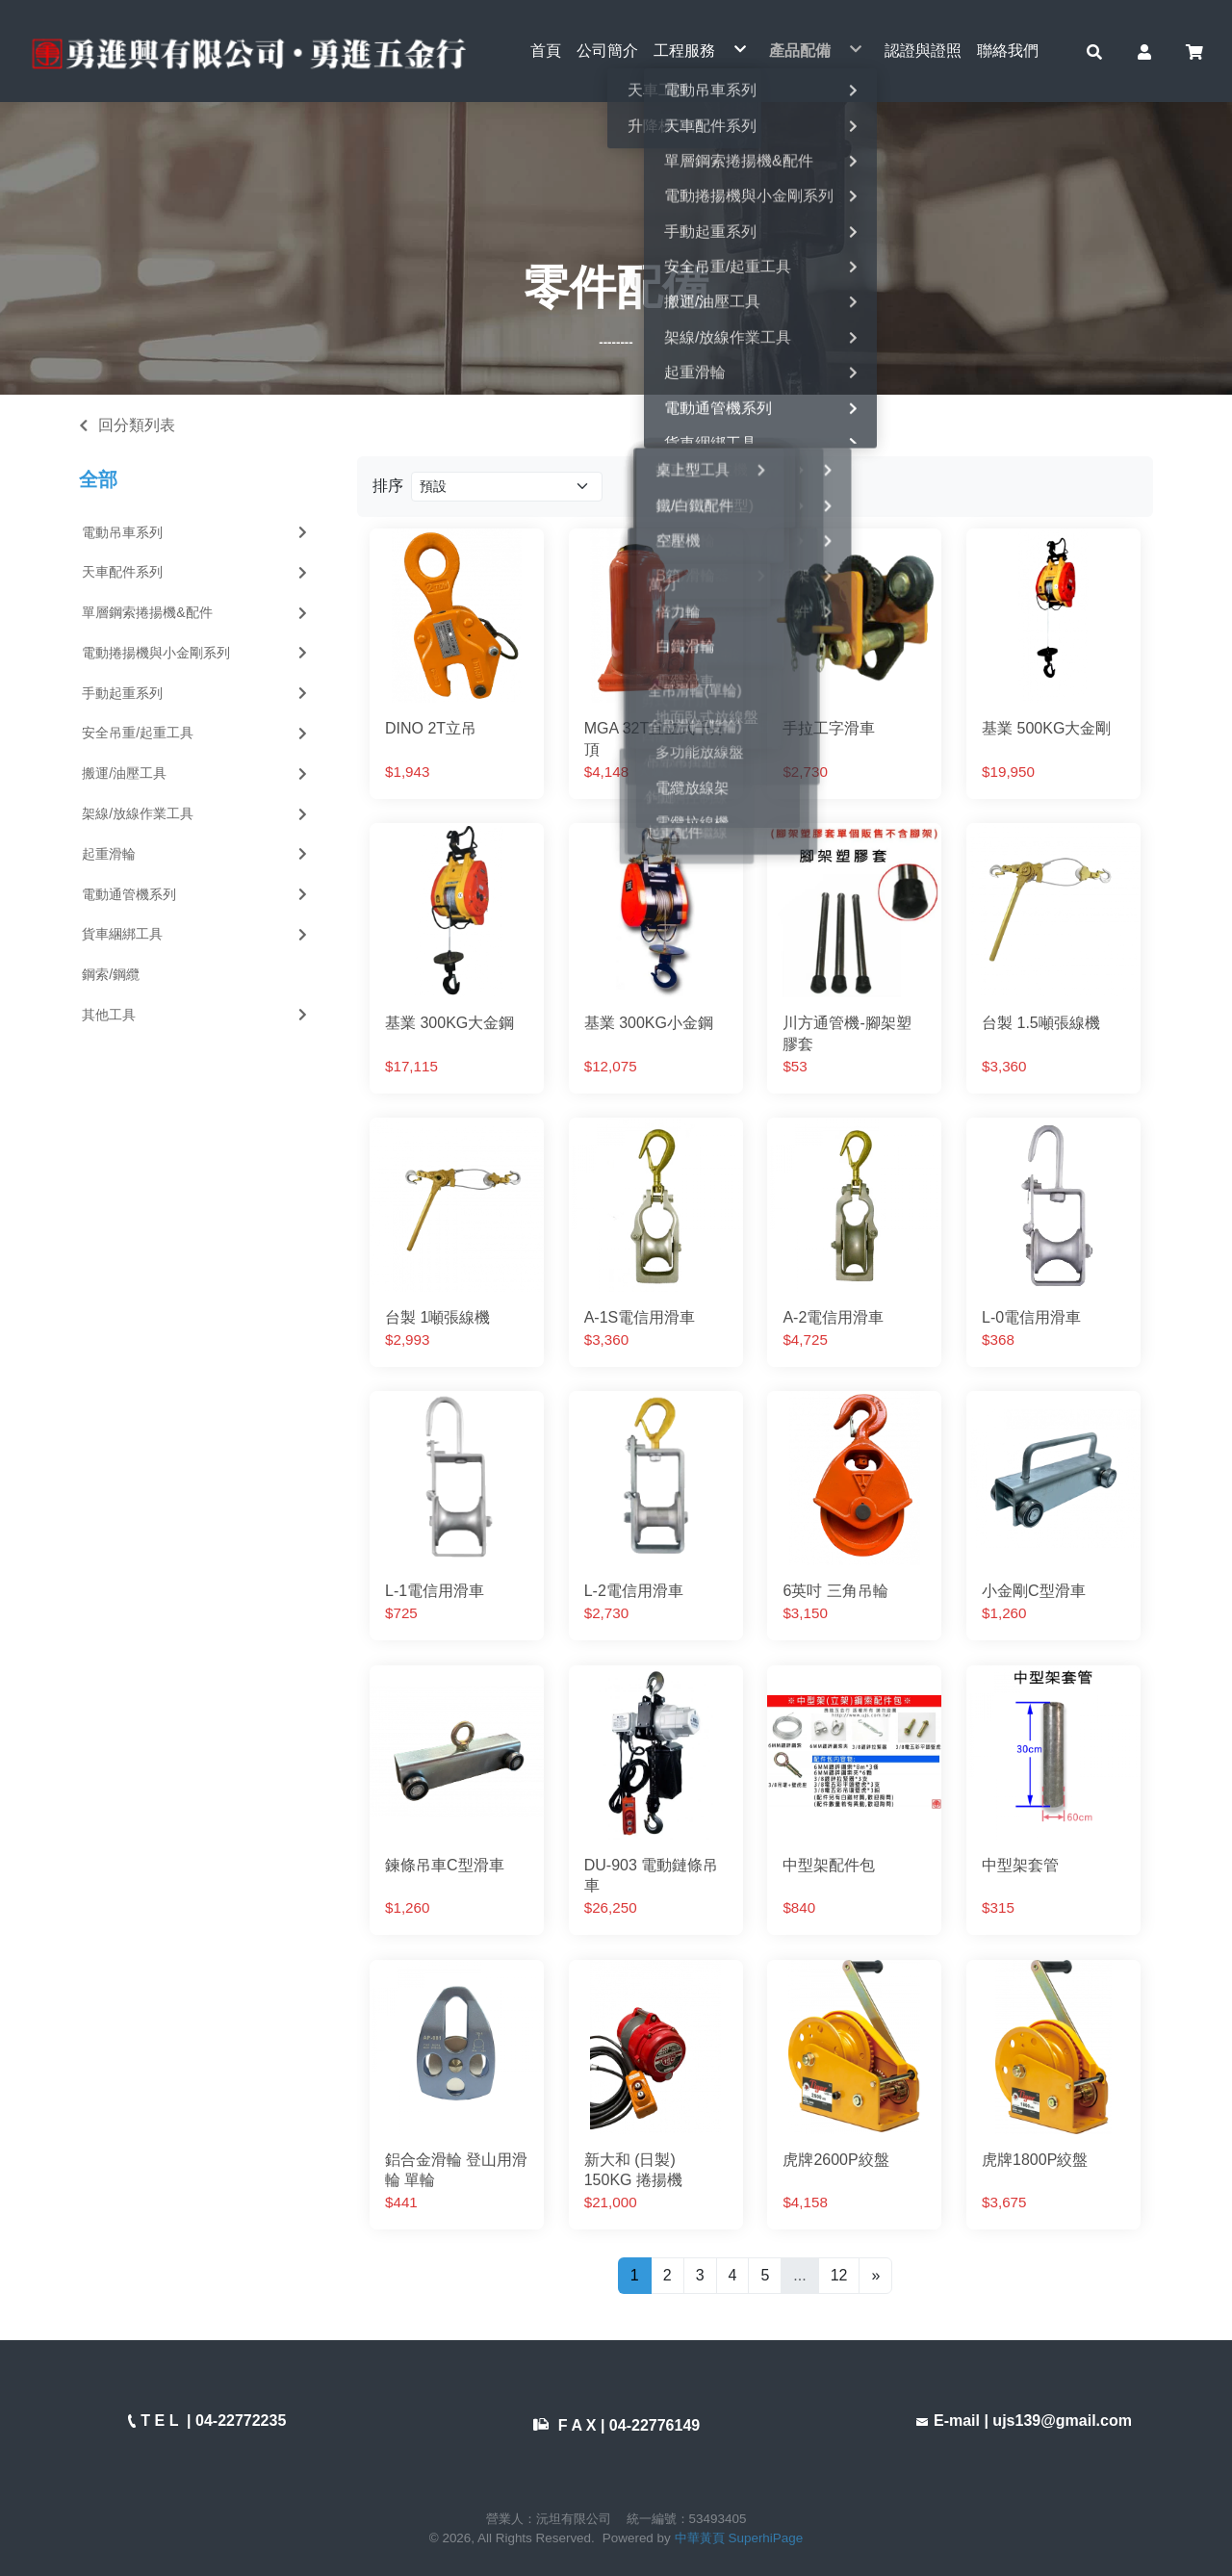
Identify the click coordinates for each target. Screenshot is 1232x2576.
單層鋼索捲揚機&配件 (196, 613)
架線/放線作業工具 (196, 813)
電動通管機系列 (196, 894)
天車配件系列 (196, 572)
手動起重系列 (196, 693)
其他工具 (196, 1014)
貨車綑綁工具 (196, 934)
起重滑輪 (196, 854)
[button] (1094, 51)
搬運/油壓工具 (196, 774)
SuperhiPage (766, 2538)
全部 (98, 480)
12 (839, 2275)
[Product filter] (507, 487)
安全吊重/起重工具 (196, 733)
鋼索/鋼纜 (111, 975)
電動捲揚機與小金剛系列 (196, 652)
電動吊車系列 (196, 532)
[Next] (875, 2275)
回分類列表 (136, 425)
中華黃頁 (700, 2538)
